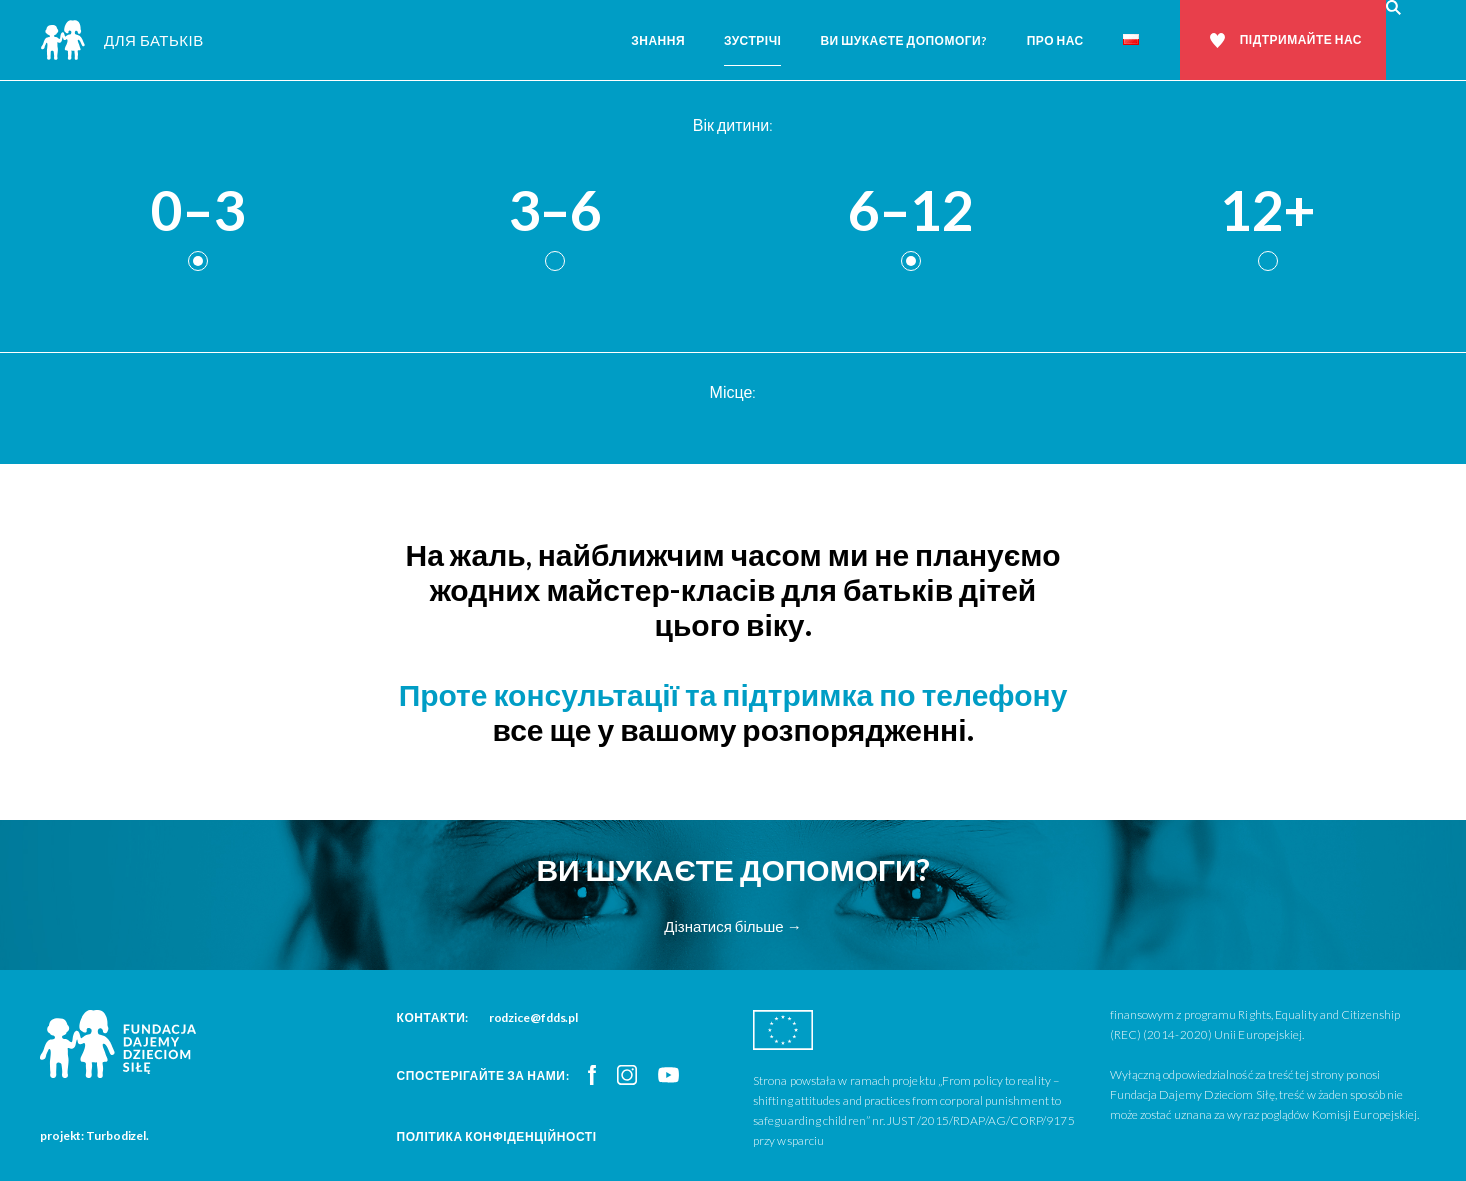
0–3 (198, 211)
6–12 (911, 211)
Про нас (1055, 40)
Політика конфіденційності (497, 1136)
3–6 (555, 211)
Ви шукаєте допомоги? (903, 40)
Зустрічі (752, 40)
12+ (1268, 211)
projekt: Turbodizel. (94, 1135)
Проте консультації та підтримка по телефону (733, 694)
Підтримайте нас (1301, 39)
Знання (658, 40)
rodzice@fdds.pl (534, 1017)
